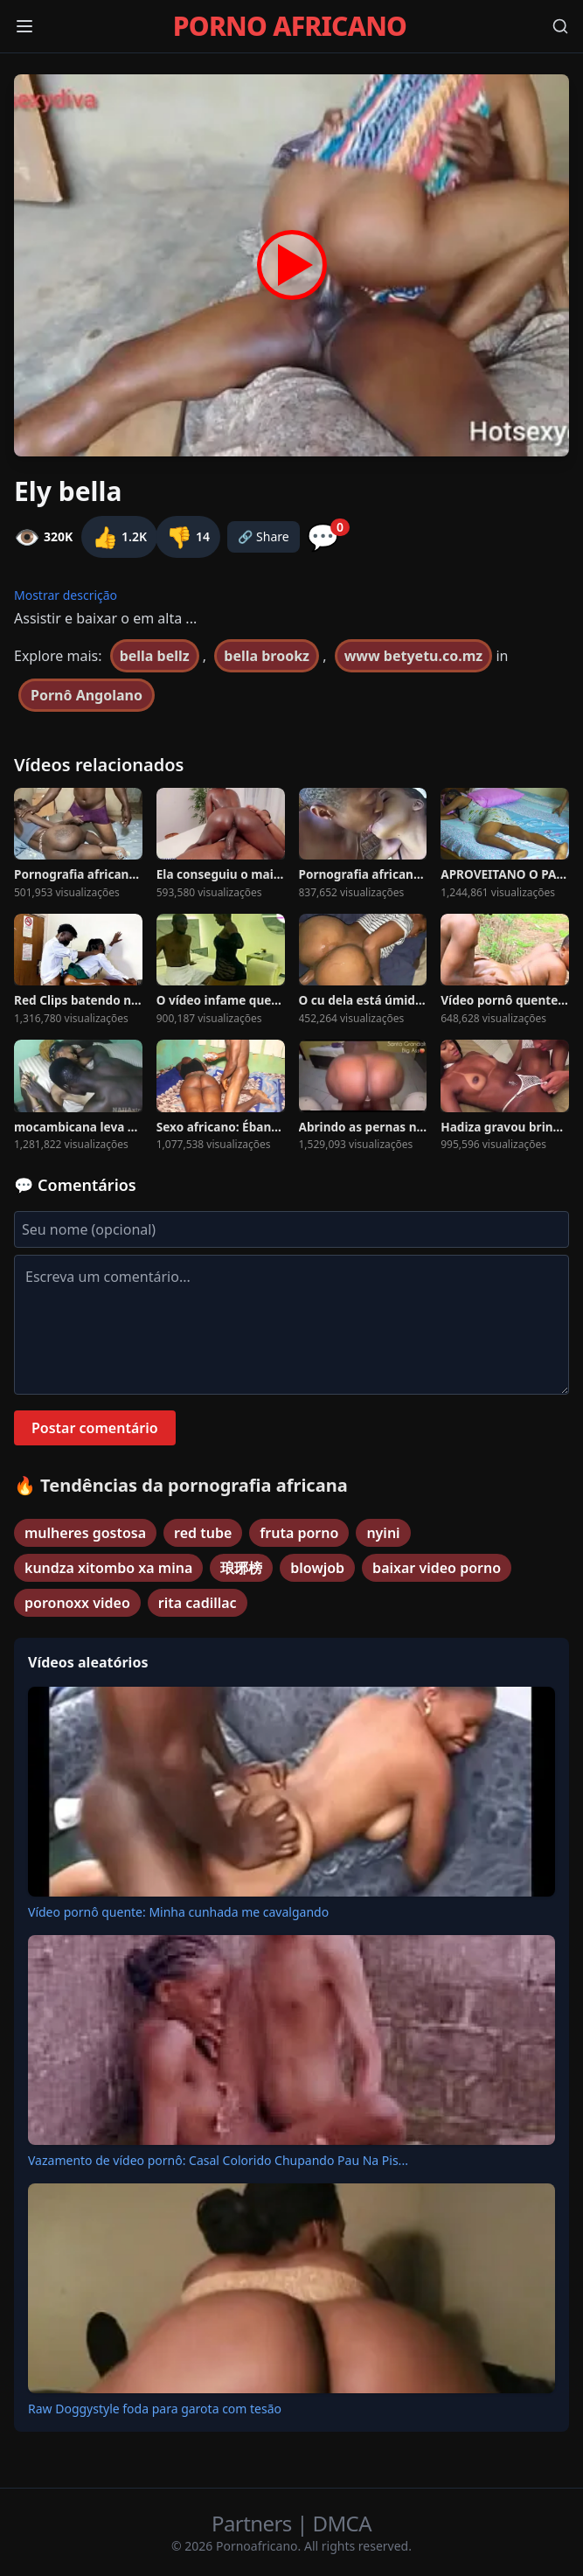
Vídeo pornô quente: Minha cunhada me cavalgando (178, 1912)
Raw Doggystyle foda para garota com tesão (154, 2408)
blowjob (317, 1567)
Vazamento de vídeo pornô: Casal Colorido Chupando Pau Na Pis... (218, 2160)
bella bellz (155, 655)
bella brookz (266, 655)
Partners (254, 2523)
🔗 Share (263, 536)
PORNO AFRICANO (289, 26)
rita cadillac (197, 1602)
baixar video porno (436, 1567)
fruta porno (299, 1532)
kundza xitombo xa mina (108, 1567)
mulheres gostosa (85, 1532)
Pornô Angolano (86, 695)
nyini (382, 1532)
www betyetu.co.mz (413, 655)
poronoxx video (77, 1602)
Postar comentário (94, 1428)
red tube (203, 1532)
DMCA (342, 2523)
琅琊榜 (241, 1567)
